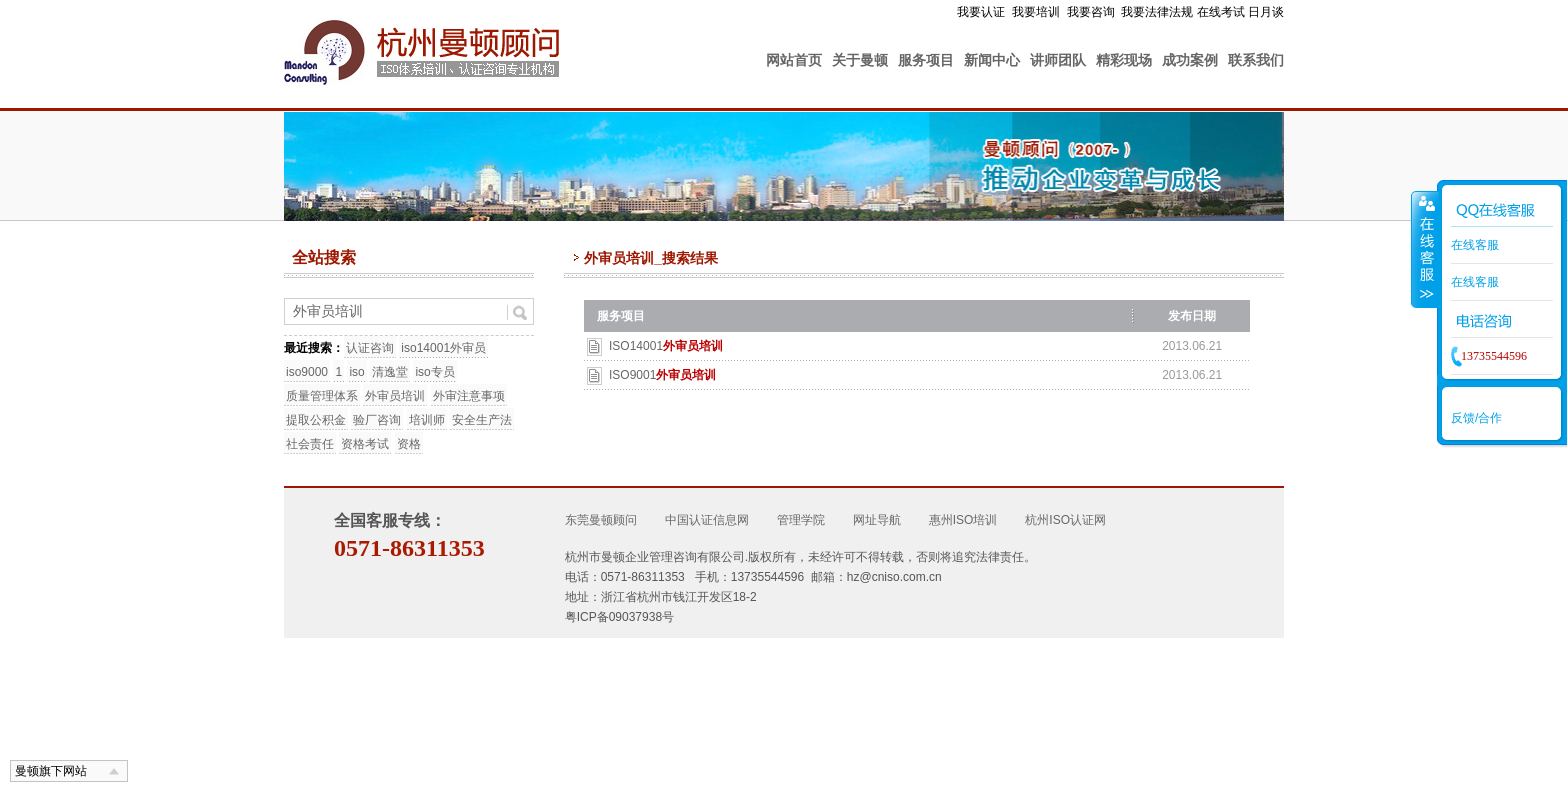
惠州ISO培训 (963, 520)
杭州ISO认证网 (1065, 520)
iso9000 (307, 372)
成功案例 (1190, 60)
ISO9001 (662, 375)
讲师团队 (1058, 60)
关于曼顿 (860, 60)
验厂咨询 (377, 420)
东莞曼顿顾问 (601, 520)
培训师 (427, 420)
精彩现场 (1124, 60)
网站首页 (794, 60)
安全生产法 (482, 420)
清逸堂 (390, 372)
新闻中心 (992, 60)
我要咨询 (1091, 12)
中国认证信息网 (707, 520)
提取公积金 (316, 420)
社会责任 (310, 444)
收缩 (1425, 249)
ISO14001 (666, 346)
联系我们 (1256, 60)
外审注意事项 (469, 396)
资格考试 (365, 444)
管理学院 (801, 520)
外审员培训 (395, 396)
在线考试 (1221, 12)
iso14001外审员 (443, 348)
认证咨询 (370, 348)
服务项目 (926, 60)
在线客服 (1475, 245)
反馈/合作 (1476, 418)
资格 (409, 444)
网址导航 (877, 520)
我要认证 (981, 12)
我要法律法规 (1157, 12)
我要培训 (1036, 12)
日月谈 (1266, 12)
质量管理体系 (322, 396)
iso (356, 372)
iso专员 (434, 372)
